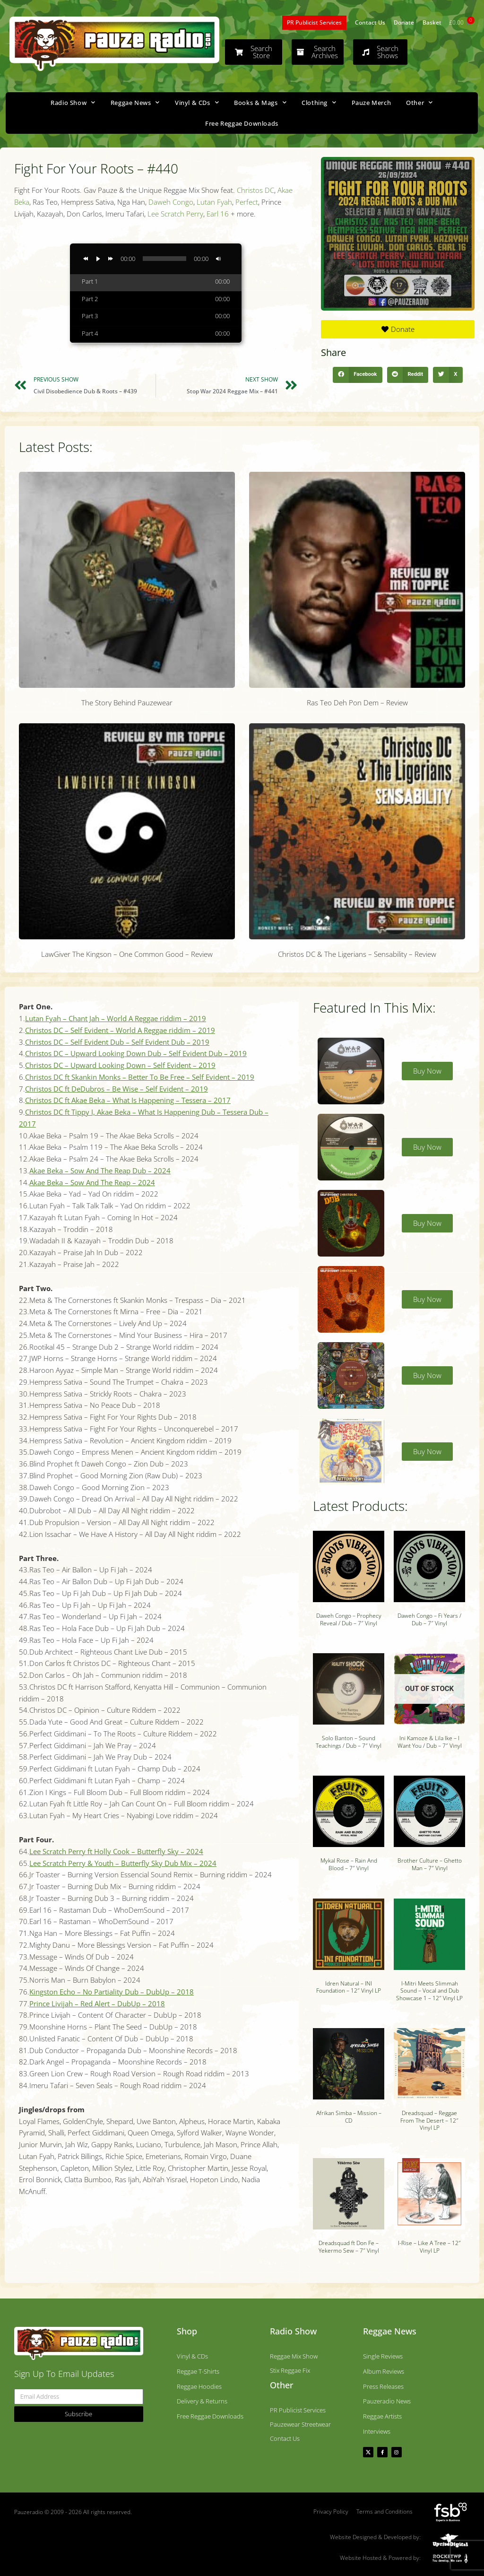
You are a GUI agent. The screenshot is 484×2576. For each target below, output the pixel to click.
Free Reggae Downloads (241, 123)
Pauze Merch (371, 102)
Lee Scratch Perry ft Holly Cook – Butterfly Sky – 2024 (116, 1851)
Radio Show (73, 102)
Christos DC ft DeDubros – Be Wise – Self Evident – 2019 (116, 1088)
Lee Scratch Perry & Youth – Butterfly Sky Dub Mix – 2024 (122, 1863)
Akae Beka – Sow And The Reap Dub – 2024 (100, 1170)
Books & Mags (260, 102)
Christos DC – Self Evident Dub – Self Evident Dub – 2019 (117, 1042)
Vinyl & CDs (197, 102)
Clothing (319, 102)
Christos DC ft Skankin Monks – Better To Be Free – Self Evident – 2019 (139, 1077)
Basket (432, 22)
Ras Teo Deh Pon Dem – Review (357, 702)
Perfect (246, 202)
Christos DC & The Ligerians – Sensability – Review (357, 954)
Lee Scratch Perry (175, 213)
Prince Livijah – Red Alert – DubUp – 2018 (97, 2003)
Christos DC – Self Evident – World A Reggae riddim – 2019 (120, 1030)
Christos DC (255, 190)
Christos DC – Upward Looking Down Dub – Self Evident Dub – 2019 (136, 1053)
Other (419, 102)
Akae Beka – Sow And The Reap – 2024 (92, 1182)
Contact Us (370, 22)
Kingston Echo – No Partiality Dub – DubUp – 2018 (111, 1991)
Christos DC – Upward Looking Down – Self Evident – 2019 (120, 1065)
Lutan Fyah (214, 202)
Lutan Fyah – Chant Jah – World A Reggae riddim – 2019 (115, 1018)
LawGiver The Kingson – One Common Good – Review (127, 954)
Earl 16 (218, 213)
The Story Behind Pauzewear (127, 702)
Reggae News (135, 102)
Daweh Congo (170, 202)
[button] (357, 375)
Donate (404, 22)
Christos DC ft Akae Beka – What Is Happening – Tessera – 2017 (128, 1100)
